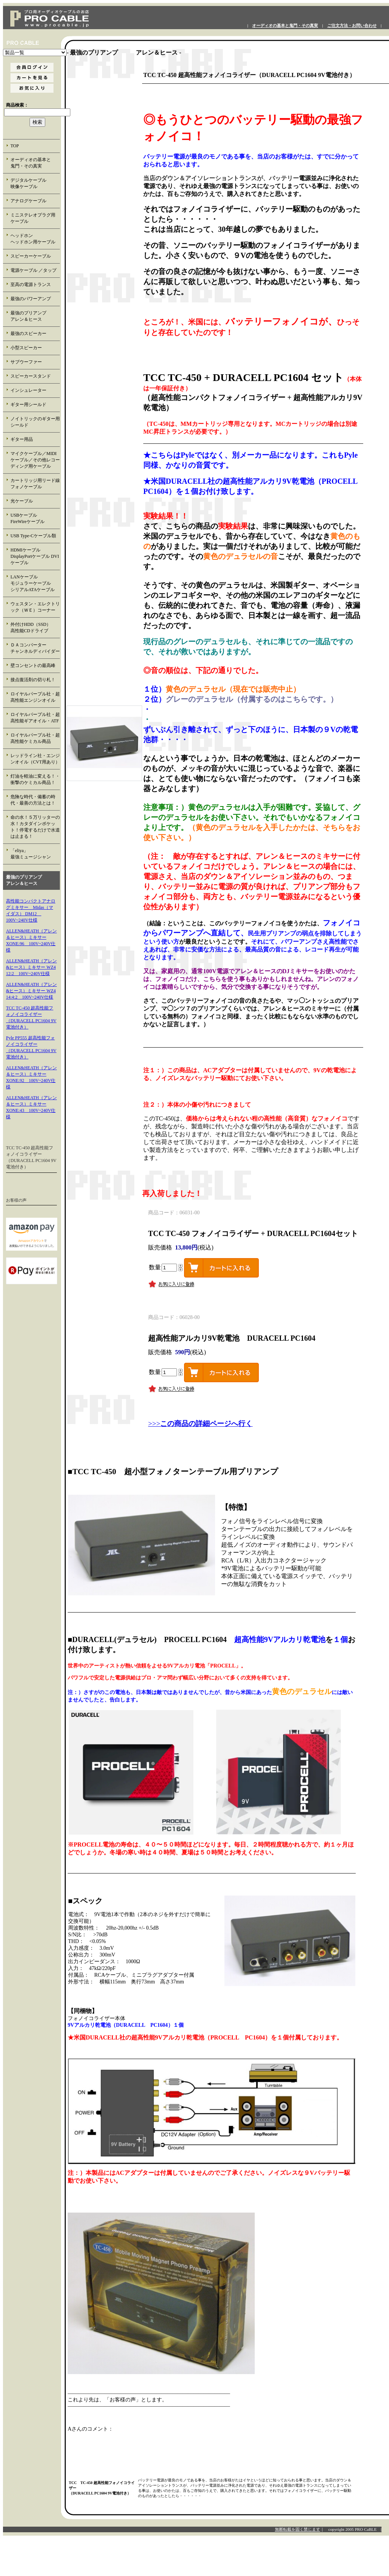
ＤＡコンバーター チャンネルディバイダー (35, 648)
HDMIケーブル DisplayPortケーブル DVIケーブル (34, 556)
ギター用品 (21, 439)
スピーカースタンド (30, 376)
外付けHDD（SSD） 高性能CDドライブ (35, 627)
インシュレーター (28, 390)
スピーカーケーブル (30, 256)
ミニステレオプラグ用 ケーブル (32, 218)
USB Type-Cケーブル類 (33, 535)
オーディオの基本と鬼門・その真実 (285, 26)
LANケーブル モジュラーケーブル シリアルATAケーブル (35, 583)
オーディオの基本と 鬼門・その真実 (35, 163)
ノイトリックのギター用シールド (35, 422)
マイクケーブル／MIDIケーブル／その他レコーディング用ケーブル (35, 460)
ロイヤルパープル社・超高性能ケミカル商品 (35, 738)
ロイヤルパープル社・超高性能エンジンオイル (35, 697)
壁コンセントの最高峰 (32, 665)
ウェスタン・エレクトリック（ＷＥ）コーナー (35, 607)
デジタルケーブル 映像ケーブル (35, 183)
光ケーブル (21, 501)
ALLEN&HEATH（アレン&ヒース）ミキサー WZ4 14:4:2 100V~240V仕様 (31, 991)
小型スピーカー (26, 347)
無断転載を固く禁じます (297, 2529)
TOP (14, 145)
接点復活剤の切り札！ (32, 679)
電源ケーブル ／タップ (33, 270)
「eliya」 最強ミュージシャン (34, 854)
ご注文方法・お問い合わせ (352, 26)
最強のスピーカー (28, 333)
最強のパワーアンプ (30, 298)
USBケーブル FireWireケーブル (32, 518)
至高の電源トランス (30, 284)
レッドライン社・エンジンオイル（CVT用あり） (35, 759)
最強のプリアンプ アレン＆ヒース (35, 316)
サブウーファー (26, 362)
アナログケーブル (28, 200)
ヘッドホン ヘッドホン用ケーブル (35, 239)
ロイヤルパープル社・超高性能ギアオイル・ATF (35, 717)
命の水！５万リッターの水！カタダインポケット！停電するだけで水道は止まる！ (35, 827)
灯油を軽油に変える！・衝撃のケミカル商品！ (35, 779)
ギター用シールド (28, 404)
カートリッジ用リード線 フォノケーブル (35, 483)
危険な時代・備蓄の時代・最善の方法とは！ (32, 800)
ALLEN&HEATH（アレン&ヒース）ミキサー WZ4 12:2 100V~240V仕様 (31, 967)
